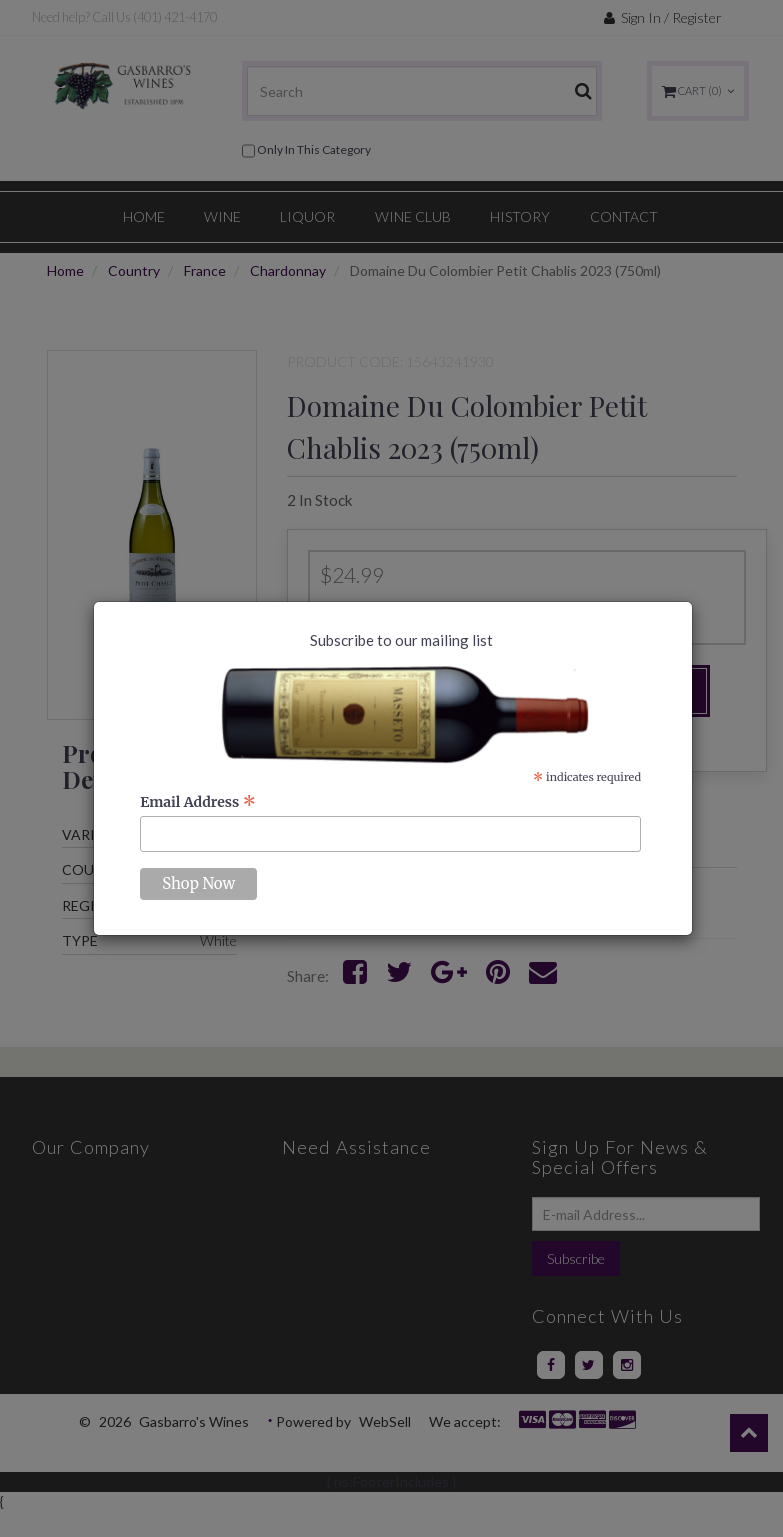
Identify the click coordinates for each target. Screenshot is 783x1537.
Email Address (198, 802)
